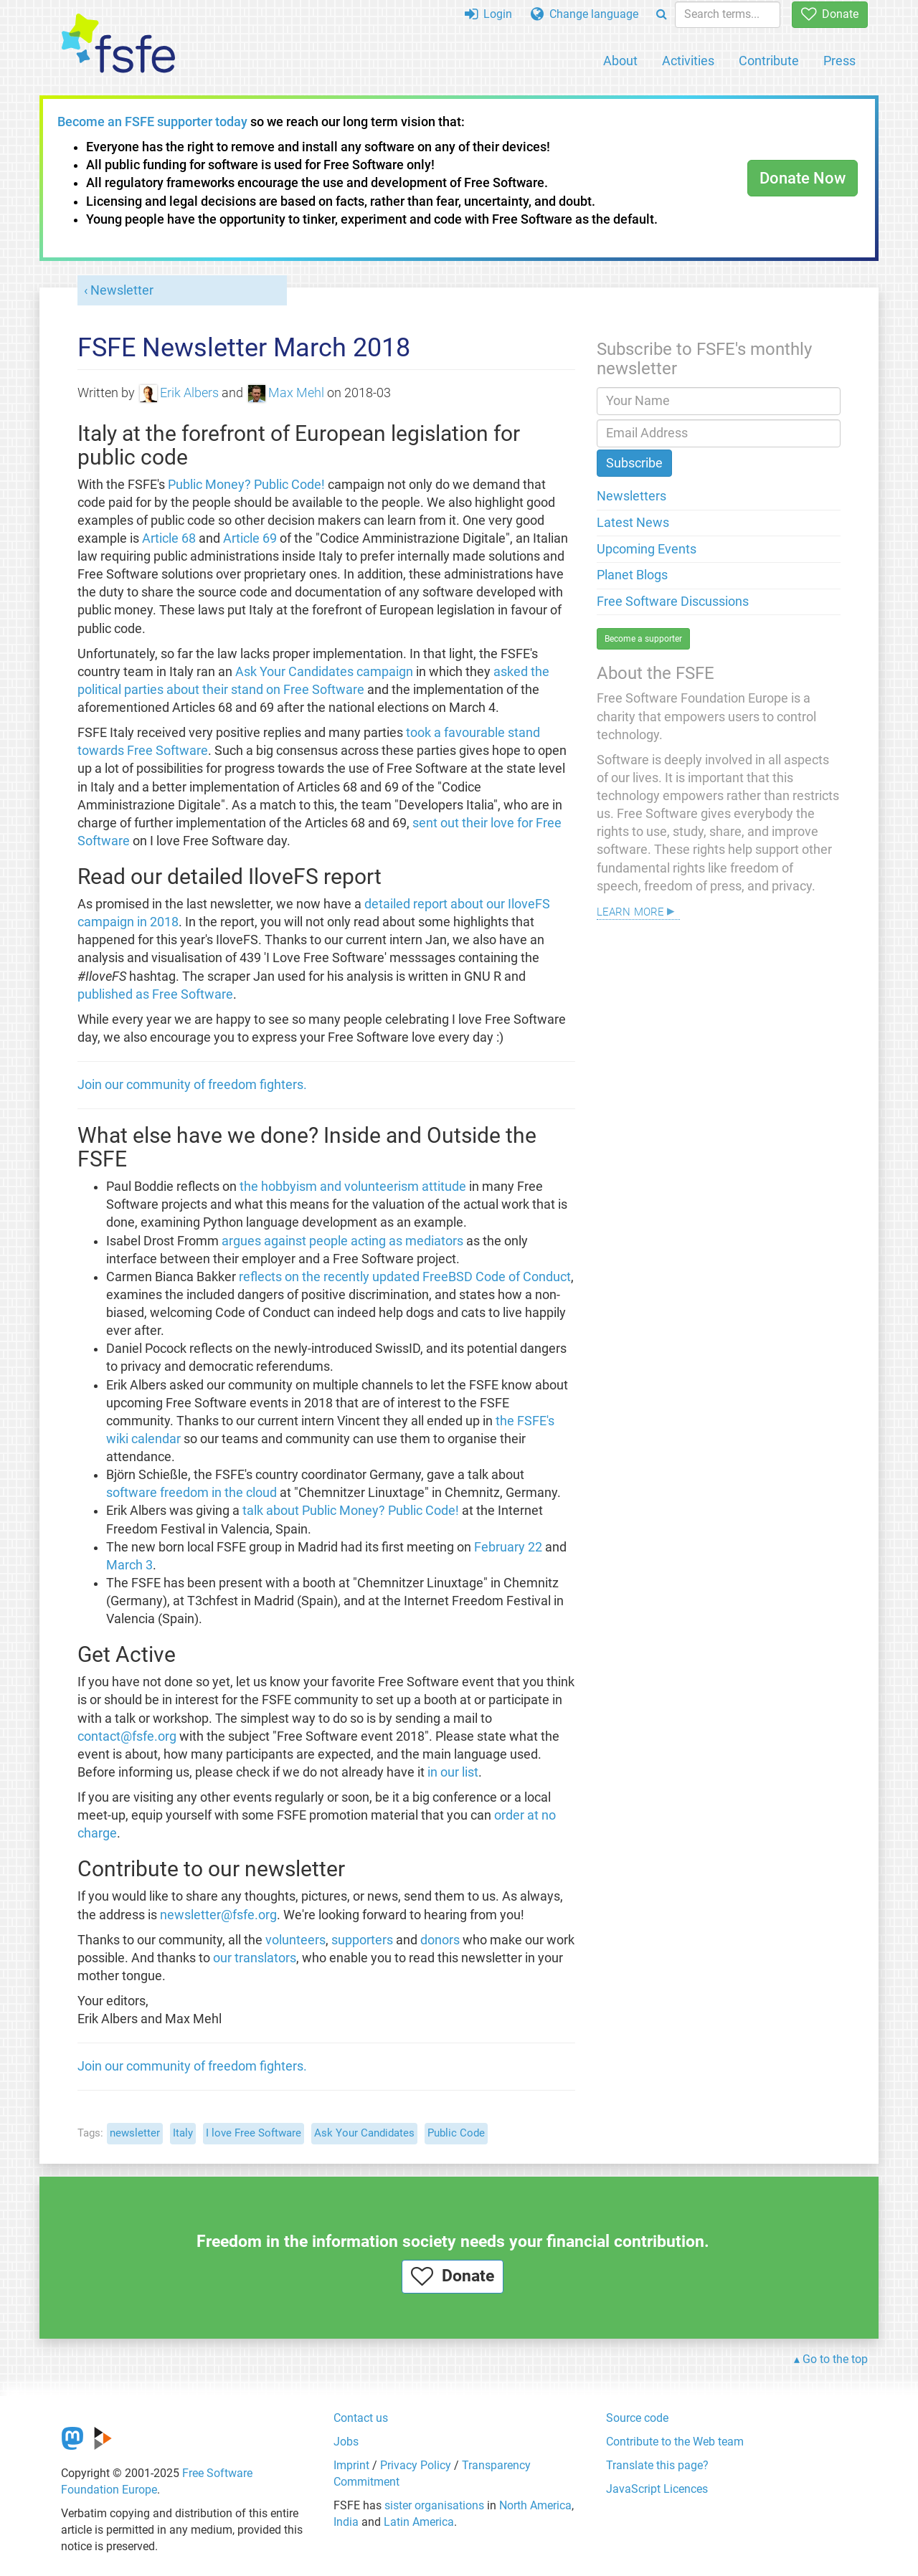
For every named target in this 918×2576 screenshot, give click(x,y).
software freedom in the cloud (191, 1493)
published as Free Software (155, 994)
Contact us (360, 2418)
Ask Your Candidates (364, 2132)
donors (440, 1940)
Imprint (351, 2465)
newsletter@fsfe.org (218, 1915)
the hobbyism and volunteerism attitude (353, 1186)
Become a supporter (643, 639)
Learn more (630, 910)
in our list (452, 1772)
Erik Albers (179, 393)
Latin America (419, 2522)
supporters (362, 1940)
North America (535, 2505)
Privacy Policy (415, 2465)
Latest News (633, 522)
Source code (637, 2418)
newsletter (135, 2132)
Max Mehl (286, 393)
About (620, 60)
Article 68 (169, 538)
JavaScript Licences (657, 2489)
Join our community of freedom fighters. (192, 1085)
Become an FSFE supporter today (152, 122)
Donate (829, 14)
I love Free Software (253, 2132)
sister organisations (434, 2505)
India (346, 2522)
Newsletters (631, 496)
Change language (584, 14)
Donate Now (803, 178)
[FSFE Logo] (118, 44)
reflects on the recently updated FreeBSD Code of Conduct (405, 1277)
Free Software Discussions (673, 601)
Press (839, 60)
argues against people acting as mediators (342, 1241)
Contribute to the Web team (675, 2441)
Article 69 (250, 538)
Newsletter (121, 290)
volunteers (295, 1940)
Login (488, 14)
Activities (688, 60)
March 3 (129, 1565)
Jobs (346, 2441)
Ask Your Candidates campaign (324, 672)
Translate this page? (657, 2465)
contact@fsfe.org (126, 1736)
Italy (183, 2132)
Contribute (769, 60)
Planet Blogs (632, 575)
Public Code (456, 2132)
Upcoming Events (646, 549)
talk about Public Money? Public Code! (350, 1510)
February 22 (508, 1547)
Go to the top (835, 2359)
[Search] (662, 14)
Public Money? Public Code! (246, 484)
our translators (254, 1958)
